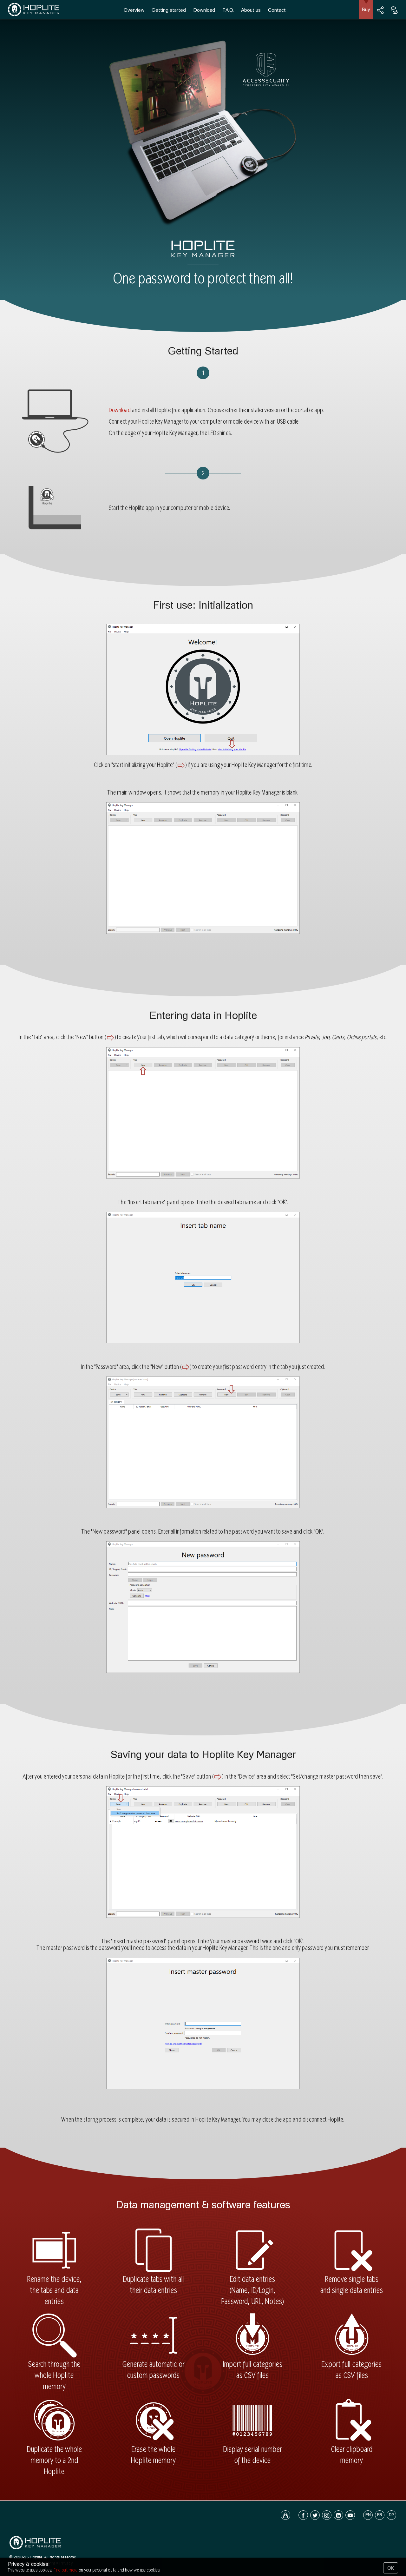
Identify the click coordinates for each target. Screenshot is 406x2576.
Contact (277, 10)
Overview (134, 10)
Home (15, 2563)
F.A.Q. (228, 10)
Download (204, 10)
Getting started (169, 10)
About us (251, 10)
